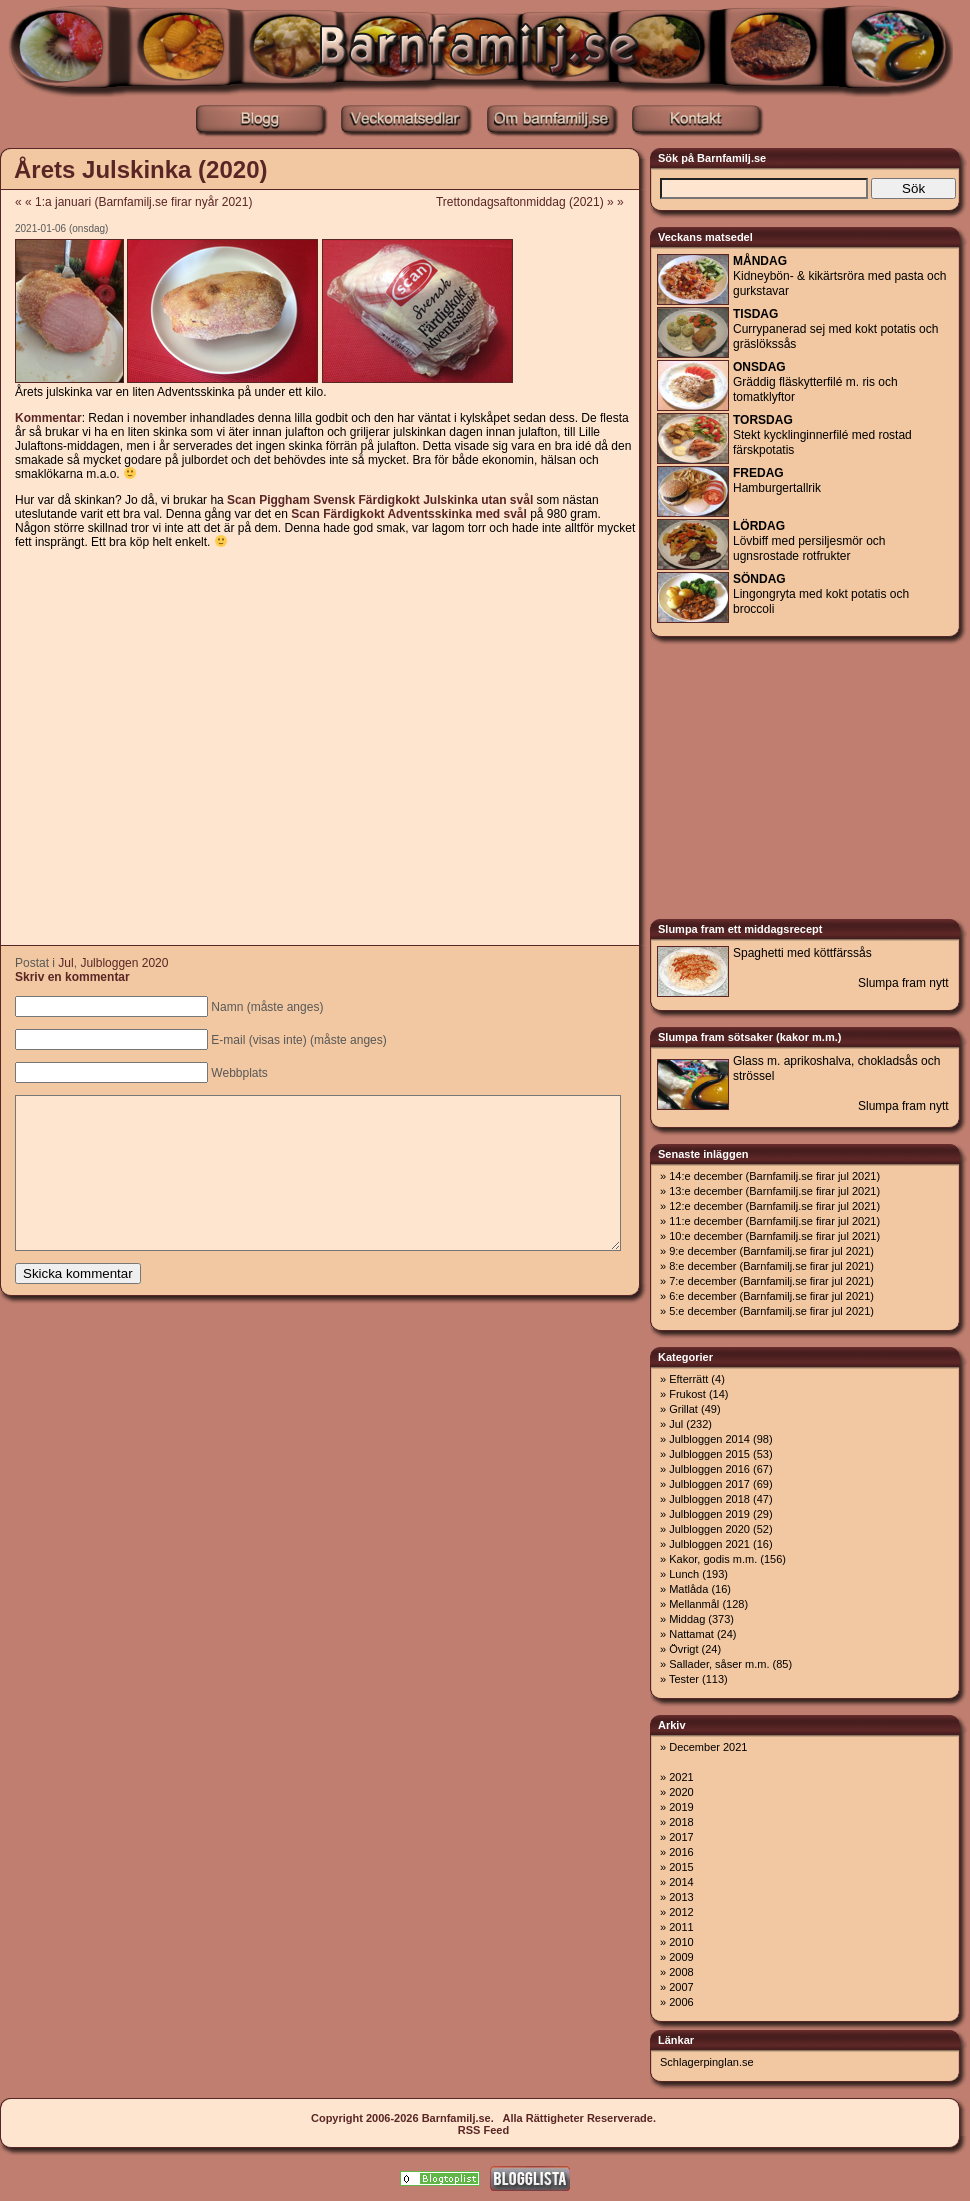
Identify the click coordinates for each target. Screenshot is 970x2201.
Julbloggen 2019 (709, 1514)
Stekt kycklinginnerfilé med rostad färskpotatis (822, 435)
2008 (681, 1972)
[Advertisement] (187, 748)
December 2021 (708, 1747)
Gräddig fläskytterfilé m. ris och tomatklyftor (815, 382)
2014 (681, 1882)
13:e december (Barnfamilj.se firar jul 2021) (774, 1191)
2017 (681, 1837)
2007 (681, 1987)
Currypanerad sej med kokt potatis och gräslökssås (835, 329)
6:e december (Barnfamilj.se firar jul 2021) (771, 1296)
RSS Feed (483, 2130)
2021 (681, 1777)
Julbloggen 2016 (709, 1469)
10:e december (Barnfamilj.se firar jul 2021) (774, 1236)
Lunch (684, 1574)
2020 (681, 1792)
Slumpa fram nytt (903, 983)
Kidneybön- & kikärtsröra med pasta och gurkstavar (839, 276)
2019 (681, 1807)
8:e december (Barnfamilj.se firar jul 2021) (771, 1266)
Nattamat (691, 1634)
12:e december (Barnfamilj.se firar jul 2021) (774, 1206)
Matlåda (688, 1589)
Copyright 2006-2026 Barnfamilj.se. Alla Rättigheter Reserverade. (483, 2118)
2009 (681, 1957)
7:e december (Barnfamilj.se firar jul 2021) (771, 1281)
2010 (681, 1942)
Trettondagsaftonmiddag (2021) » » (536, 202)
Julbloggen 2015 (709, 1454)
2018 (681, 1822)
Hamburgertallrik (777, 480)
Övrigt (683, 1649)
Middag (687, 1619)
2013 (681, 1897)
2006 (681, 2002)
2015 (681, 1867)
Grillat (683, 1409)
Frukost (687, 1394)
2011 (681, 1927)
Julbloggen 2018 (709, 1499)
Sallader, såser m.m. (719, 1664)
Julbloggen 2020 (124, 963)
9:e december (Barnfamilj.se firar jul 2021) (771, 1251)
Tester (684, 1679)
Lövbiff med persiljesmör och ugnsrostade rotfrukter (809, 541)
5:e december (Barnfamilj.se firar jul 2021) (771, 1311)
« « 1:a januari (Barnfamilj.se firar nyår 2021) (133, 202)
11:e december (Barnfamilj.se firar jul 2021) (774, 1221)
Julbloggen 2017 (709, 1484)
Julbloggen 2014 (709, 1439)
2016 (681, 1852)
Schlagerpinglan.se (707, 2062)
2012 (681, 1912)
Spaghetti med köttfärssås (802, 953)
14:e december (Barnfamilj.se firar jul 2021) (774, 1176)
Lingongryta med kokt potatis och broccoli (821, 594)
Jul (65, 963)
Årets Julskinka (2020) (140, 169)
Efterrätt (688, 1379)
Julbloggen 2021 (709, 1544)
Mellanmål (694, 1604)
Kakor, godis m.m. (713, 1559)
